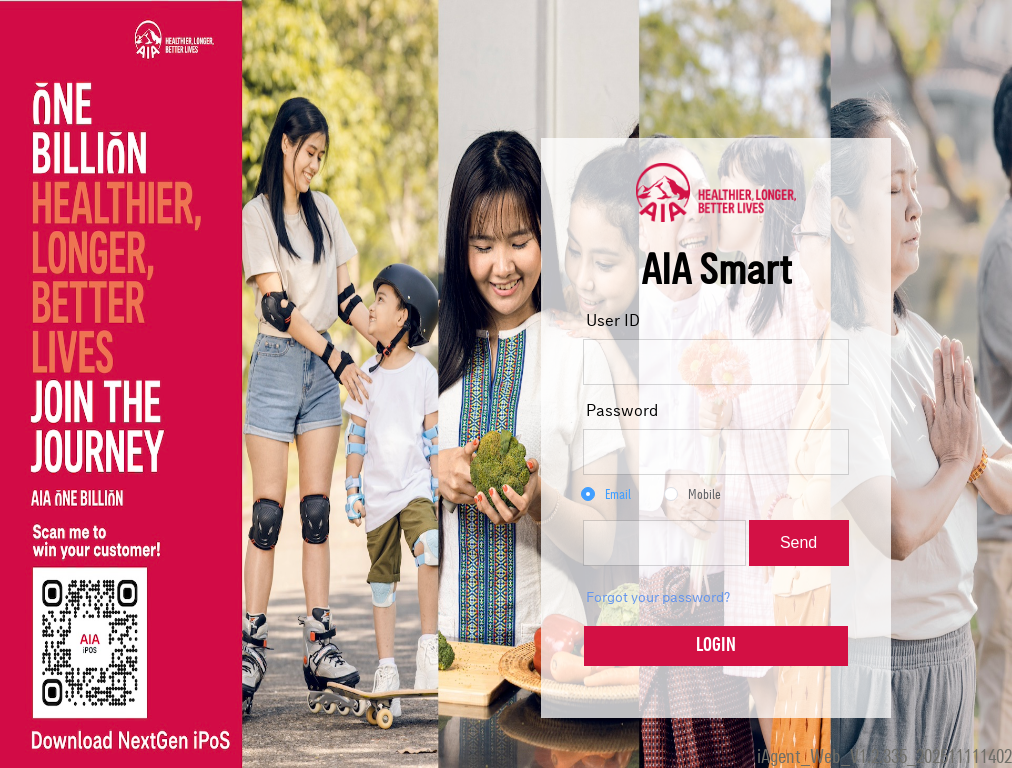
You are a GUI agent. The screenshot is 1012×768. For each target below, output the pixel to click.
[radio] (606, 496)
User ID (613, 321)
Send (798, 542)
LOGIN (716, 646)
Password (622, 411)
